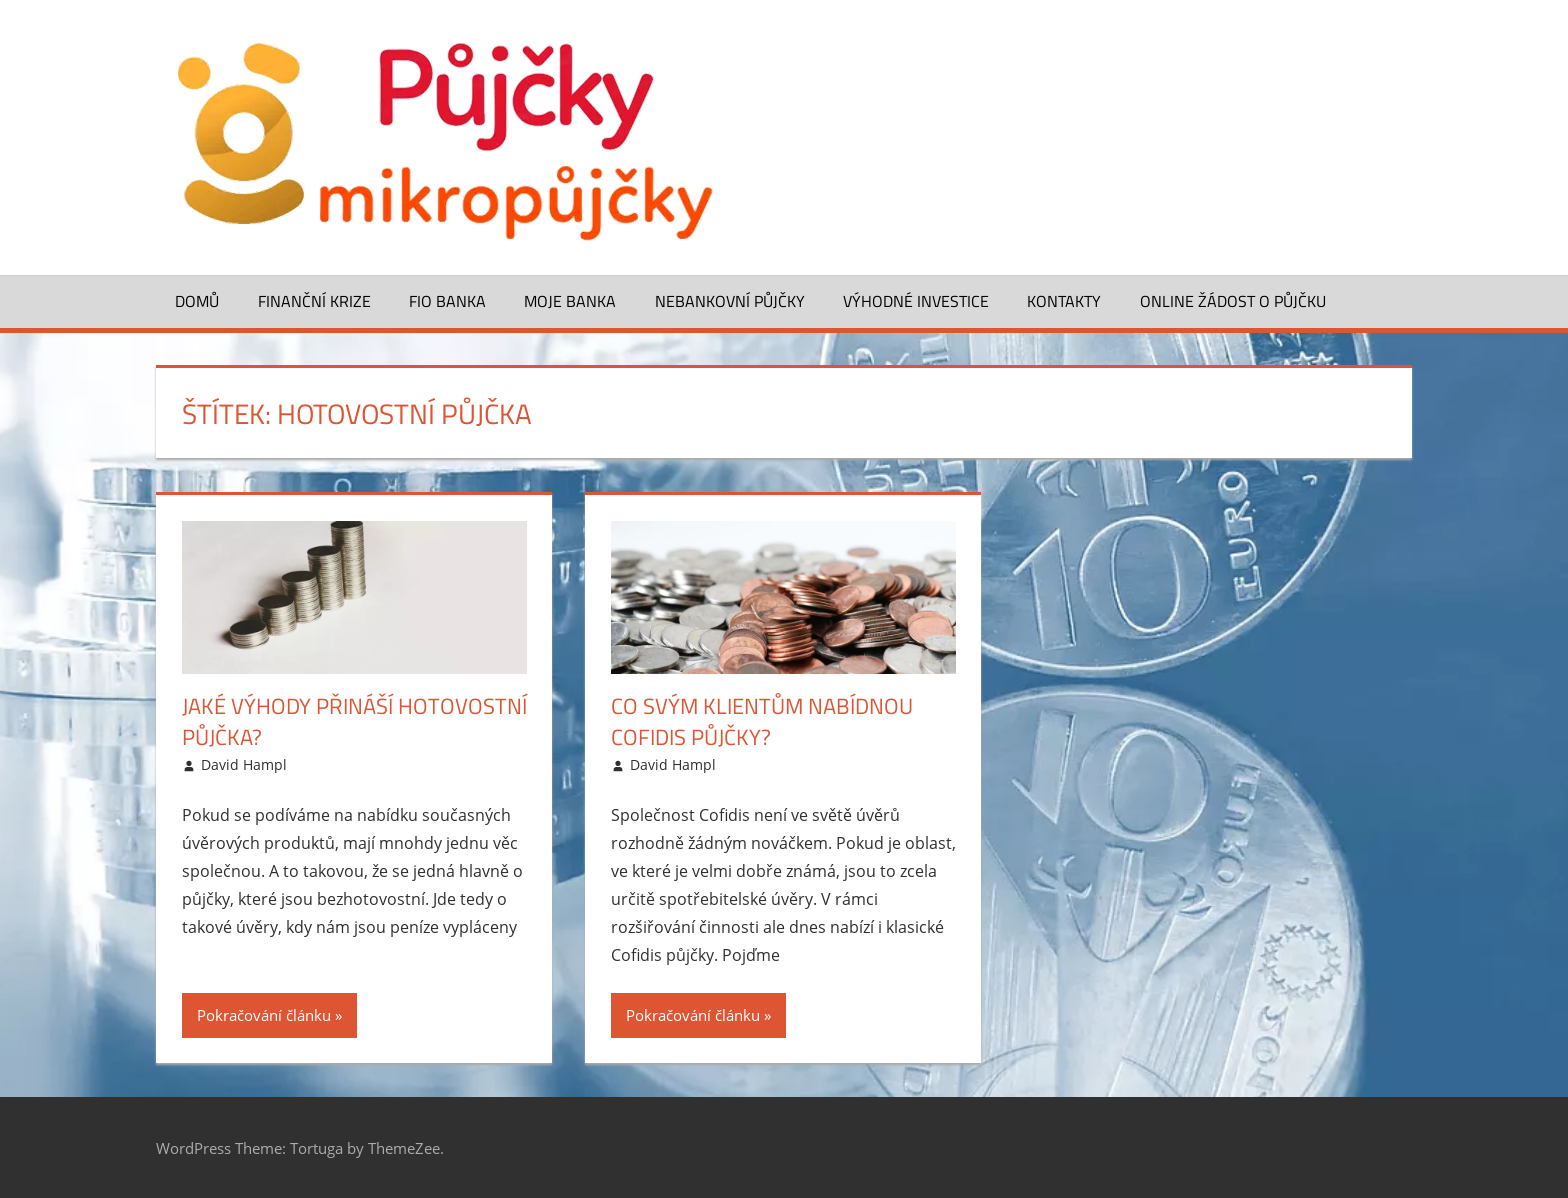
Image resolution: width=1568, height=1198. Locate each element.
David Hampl (244, 764)
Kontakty (1064, 301)
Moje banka (570, 301)
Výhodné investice (916, 301)
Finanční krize (314, 301)
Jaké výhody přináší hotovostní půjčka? (354, 721)
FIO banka (447, 301)
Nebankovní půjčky (730, 301)
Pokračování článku (264, 1015)
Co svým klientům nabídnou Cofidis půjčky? (762, 721)
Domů (197, 301)
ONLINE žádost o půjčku (1233, 301)
